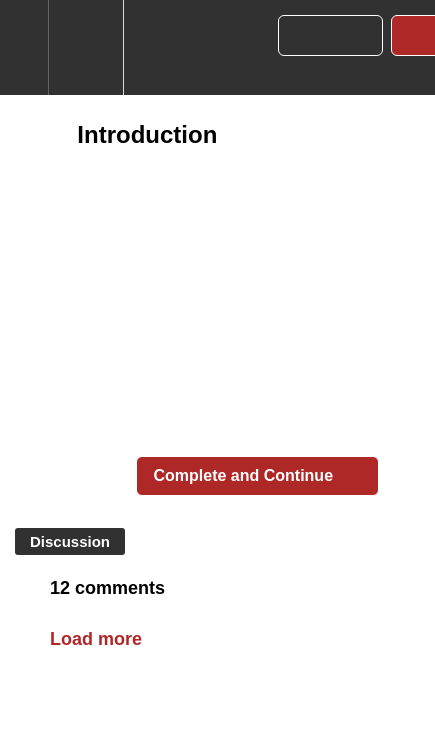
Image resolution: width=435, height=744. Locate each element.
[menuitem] (85, 47)
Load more (96, 639)
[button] (24, 47)
